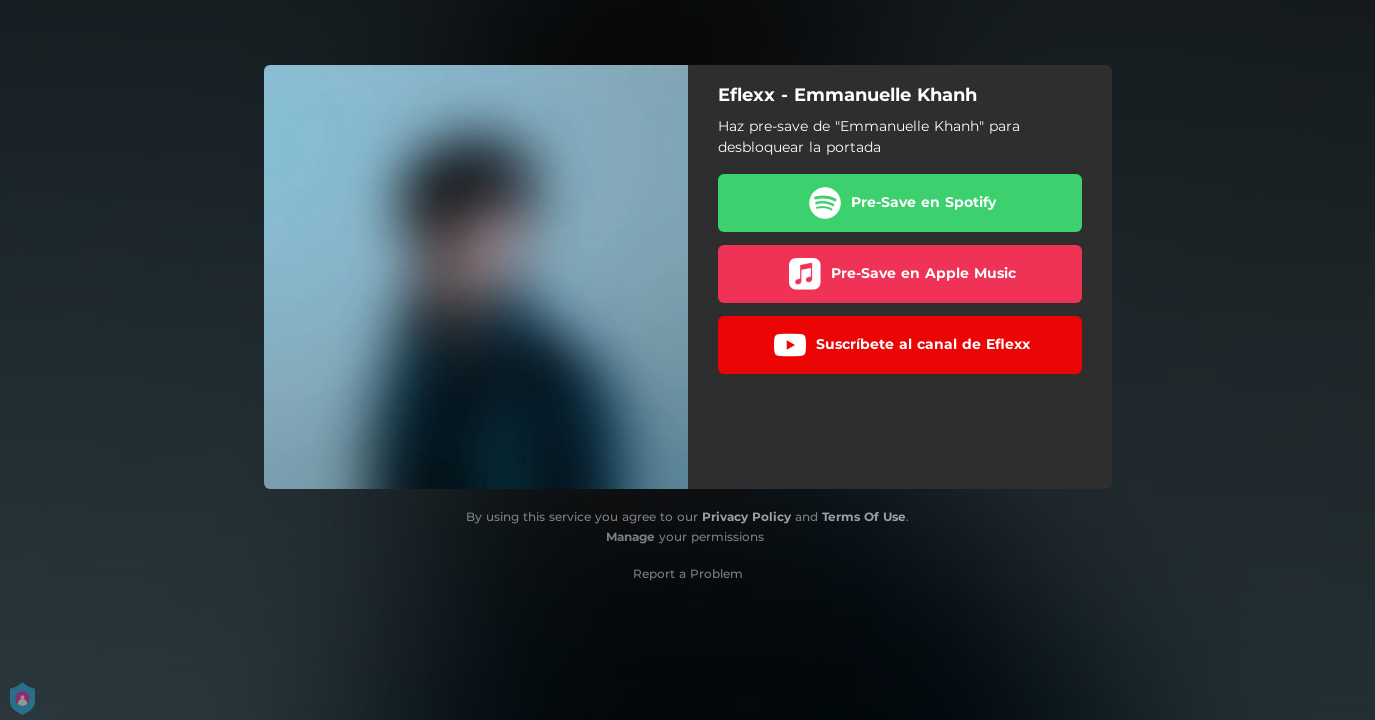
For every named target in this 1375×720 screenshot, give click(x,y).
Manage (630, 536)
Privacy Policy (746, 516)
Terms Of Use (864, 516)
